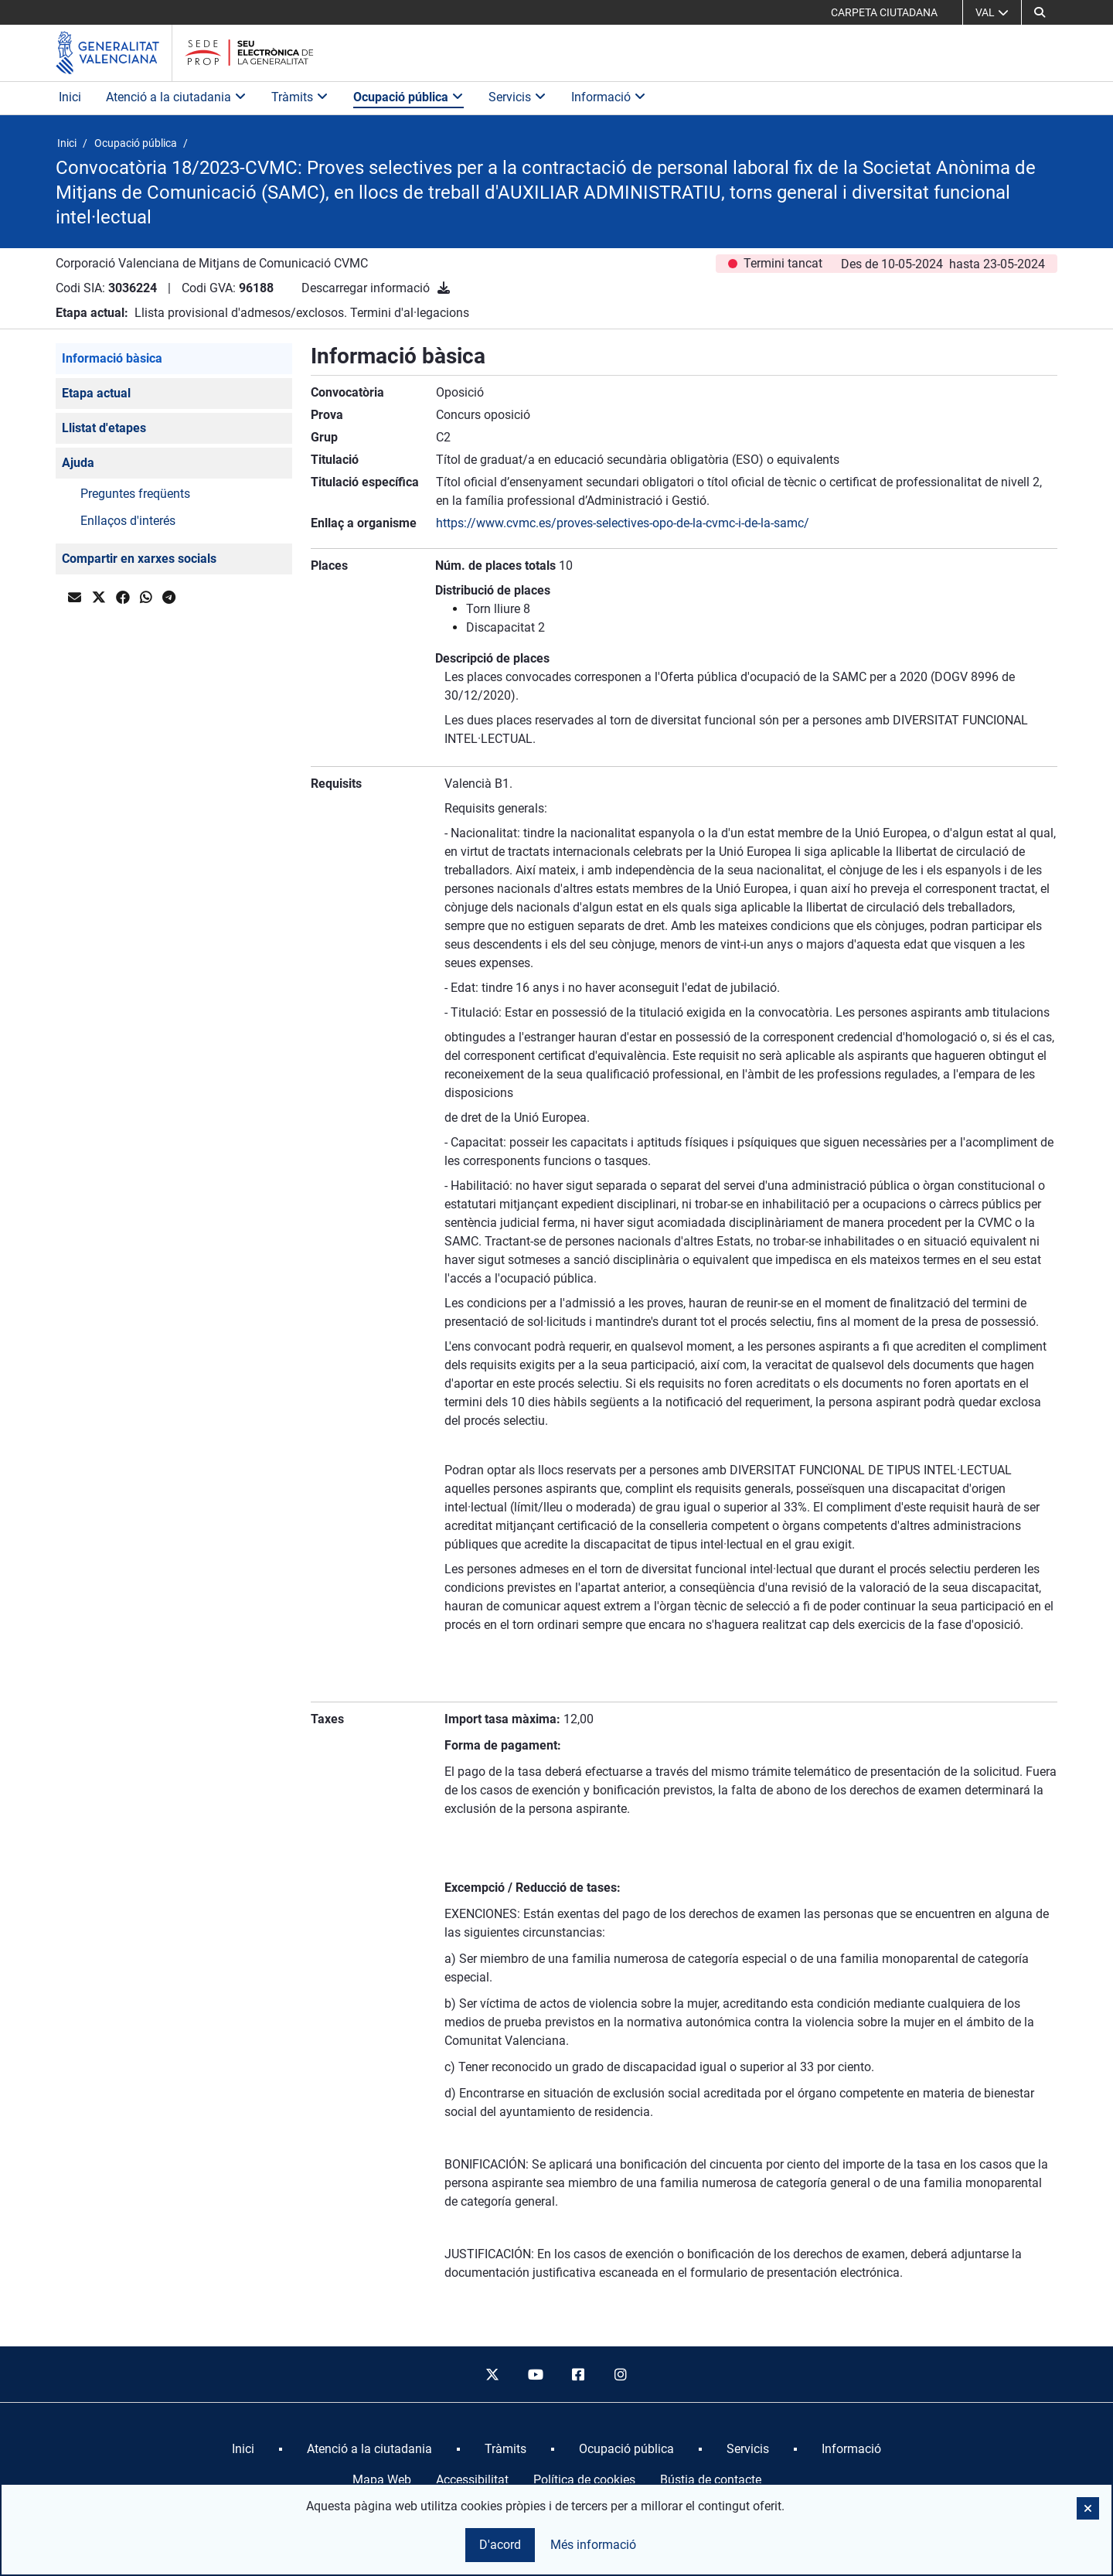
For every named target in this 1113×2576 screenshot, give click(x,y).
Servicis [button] (517, 97)
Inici (70, 97)
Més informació (593, 2544)
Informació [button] (608, 97)
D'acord (500, 2544)
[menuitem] (243, 2449)
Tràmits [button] (299, 97)
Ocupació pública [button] (408, 97)
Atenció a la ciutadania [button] (176, 97)
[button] (1039, 12)
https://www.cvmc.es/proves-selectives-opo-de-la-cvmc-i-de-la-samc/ (622, 523)
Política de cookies (584, 2479)
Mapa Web (381, 2479)
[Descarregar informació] (443, 288)
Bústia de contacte (710, 2479)
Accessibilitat (472, 2479)
